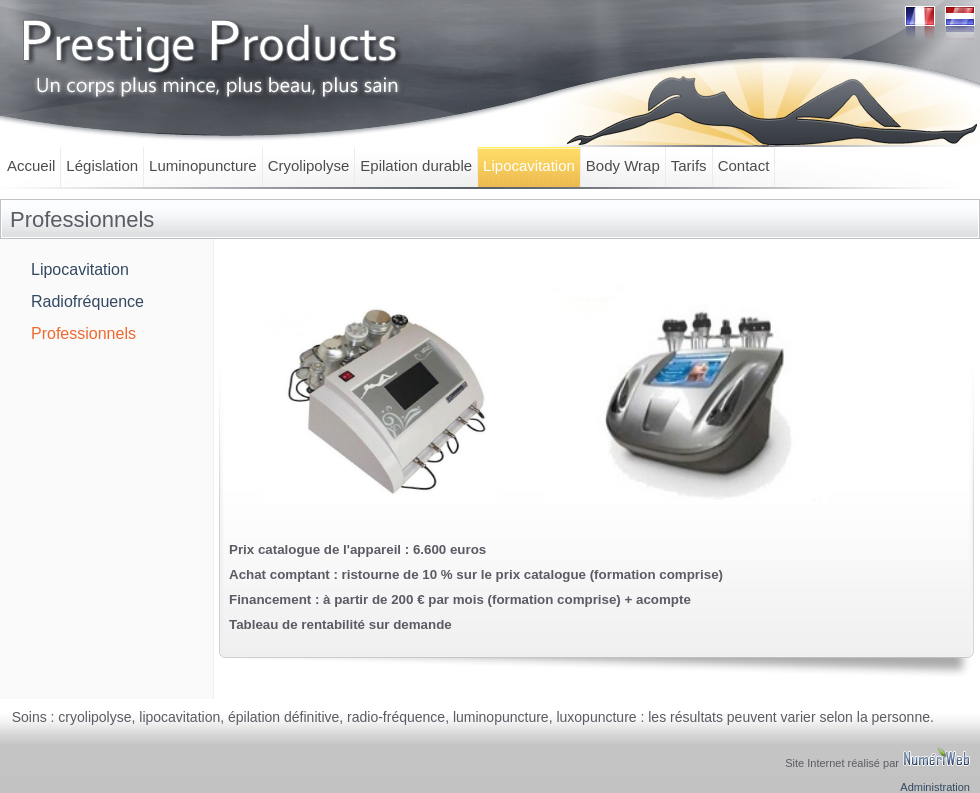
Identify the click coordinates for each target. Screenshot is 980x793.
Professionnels (83, 333)
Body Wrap (623, 165)
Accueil (31, 165)
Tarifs (689, 165)
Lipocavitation (529, 165)
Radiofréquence (87, 301)
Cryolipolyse (309, 165)
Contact (744, 165)
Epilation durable (416, 165)
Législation (102, 165)
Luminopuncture (203, 165)
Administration (935, 787)
